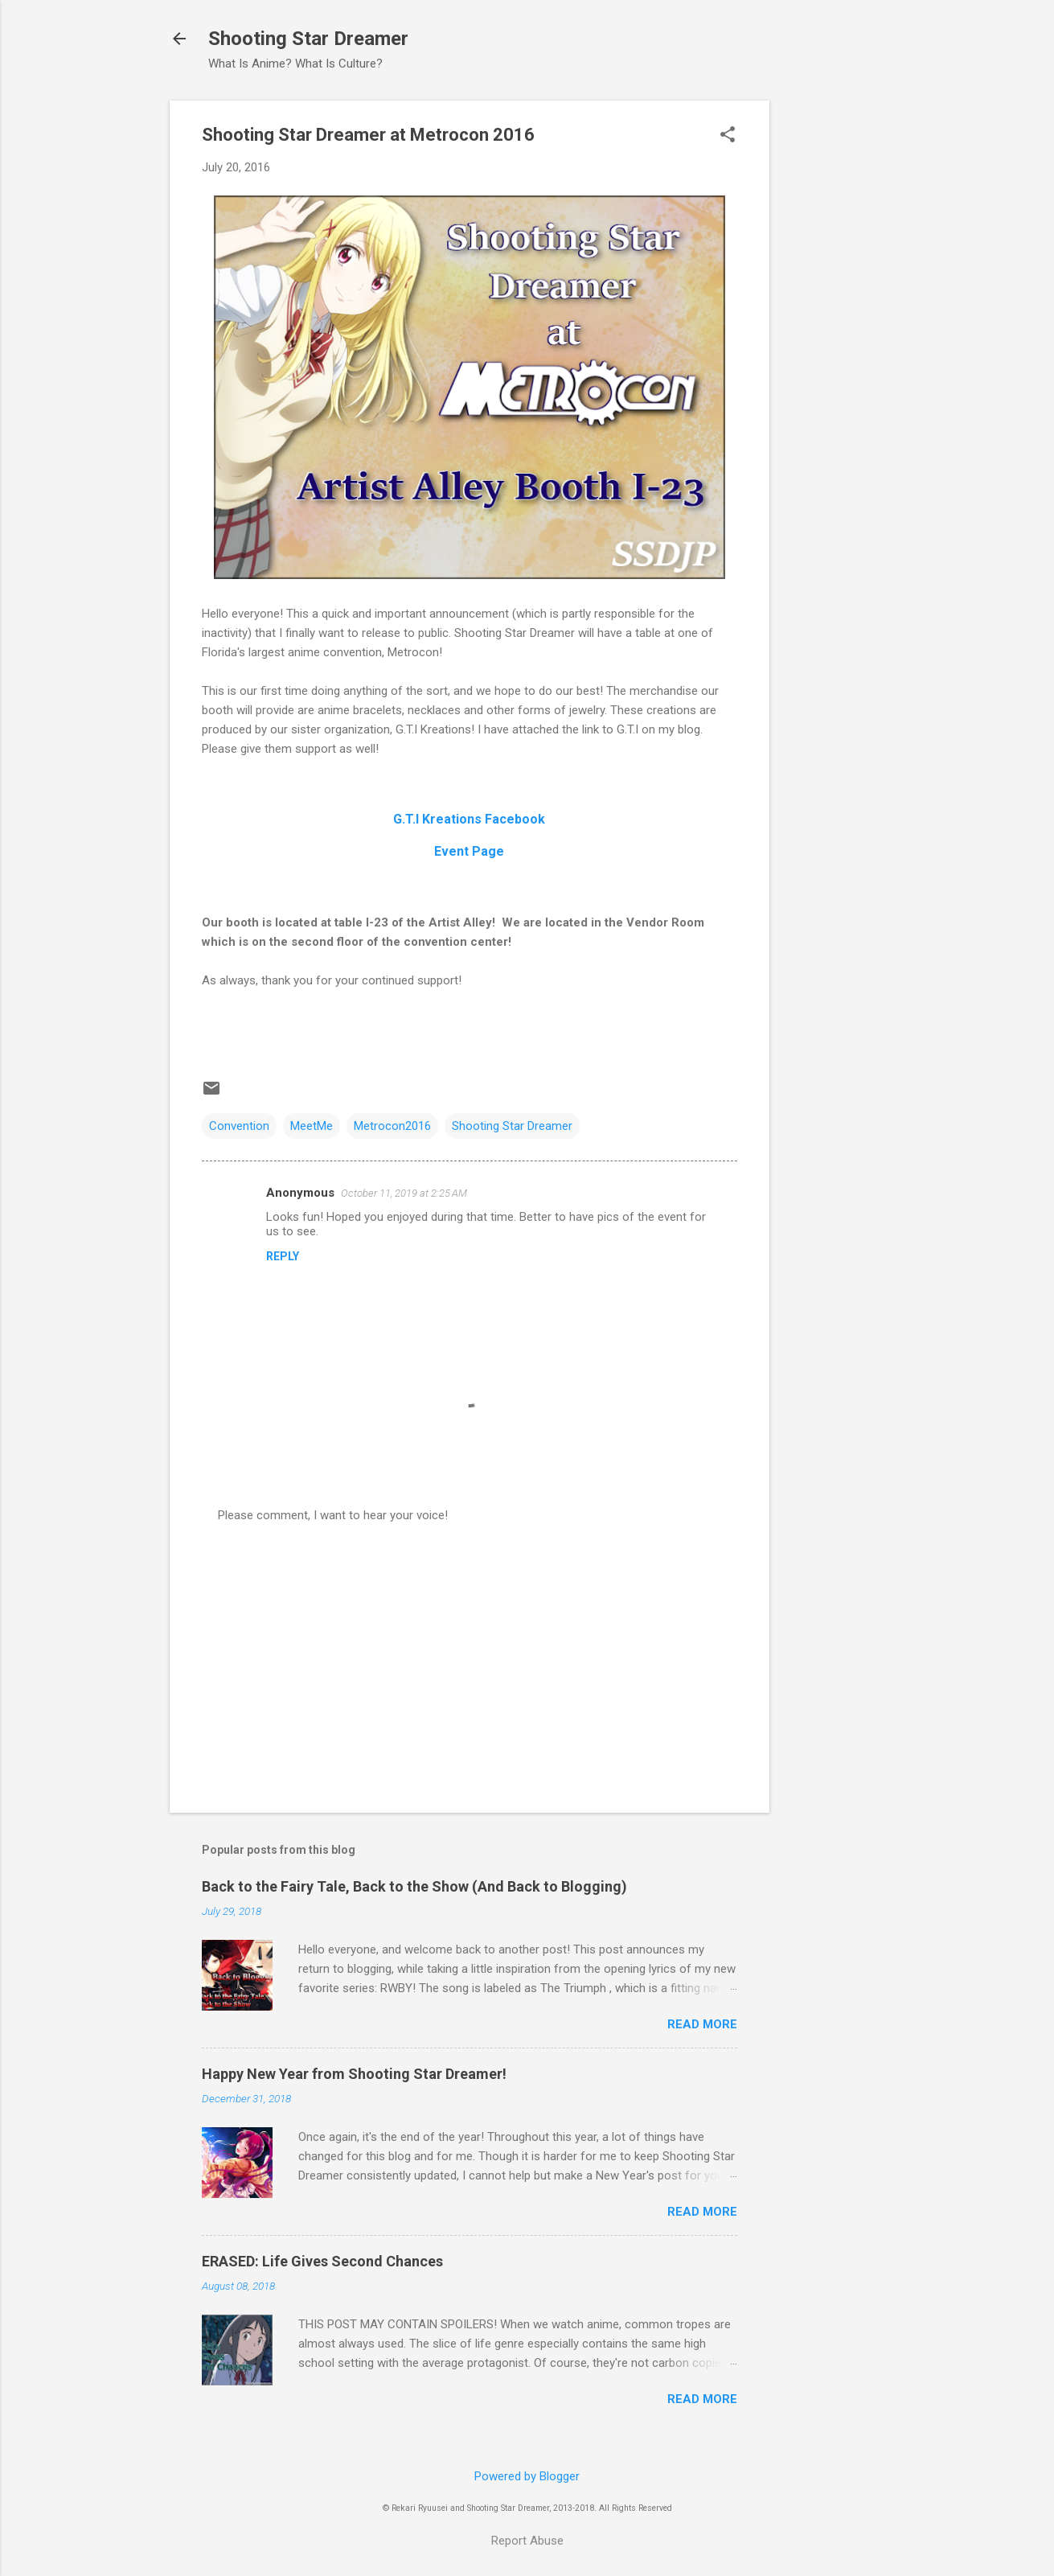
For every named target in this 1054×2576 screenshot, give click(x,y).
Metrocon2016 (392, 1126)
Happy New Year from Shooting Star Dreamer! (354, 2073)
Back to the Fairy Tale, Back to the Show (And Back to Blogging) (414, 1886)
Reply (282, 1256)
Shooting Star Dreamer (308, 38)
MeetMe (311, 1126)
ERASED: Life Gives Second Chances (322, 2261)
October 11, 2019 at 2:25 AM (404, 1193)
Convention (239, 1126)
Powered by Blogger (527, 2476)
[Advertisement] (833, 342)
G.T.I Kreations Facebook (469, 819)
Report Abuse (527, 2540)
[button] (727, 136)
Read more (702, 2024)
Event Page (469, 851)
